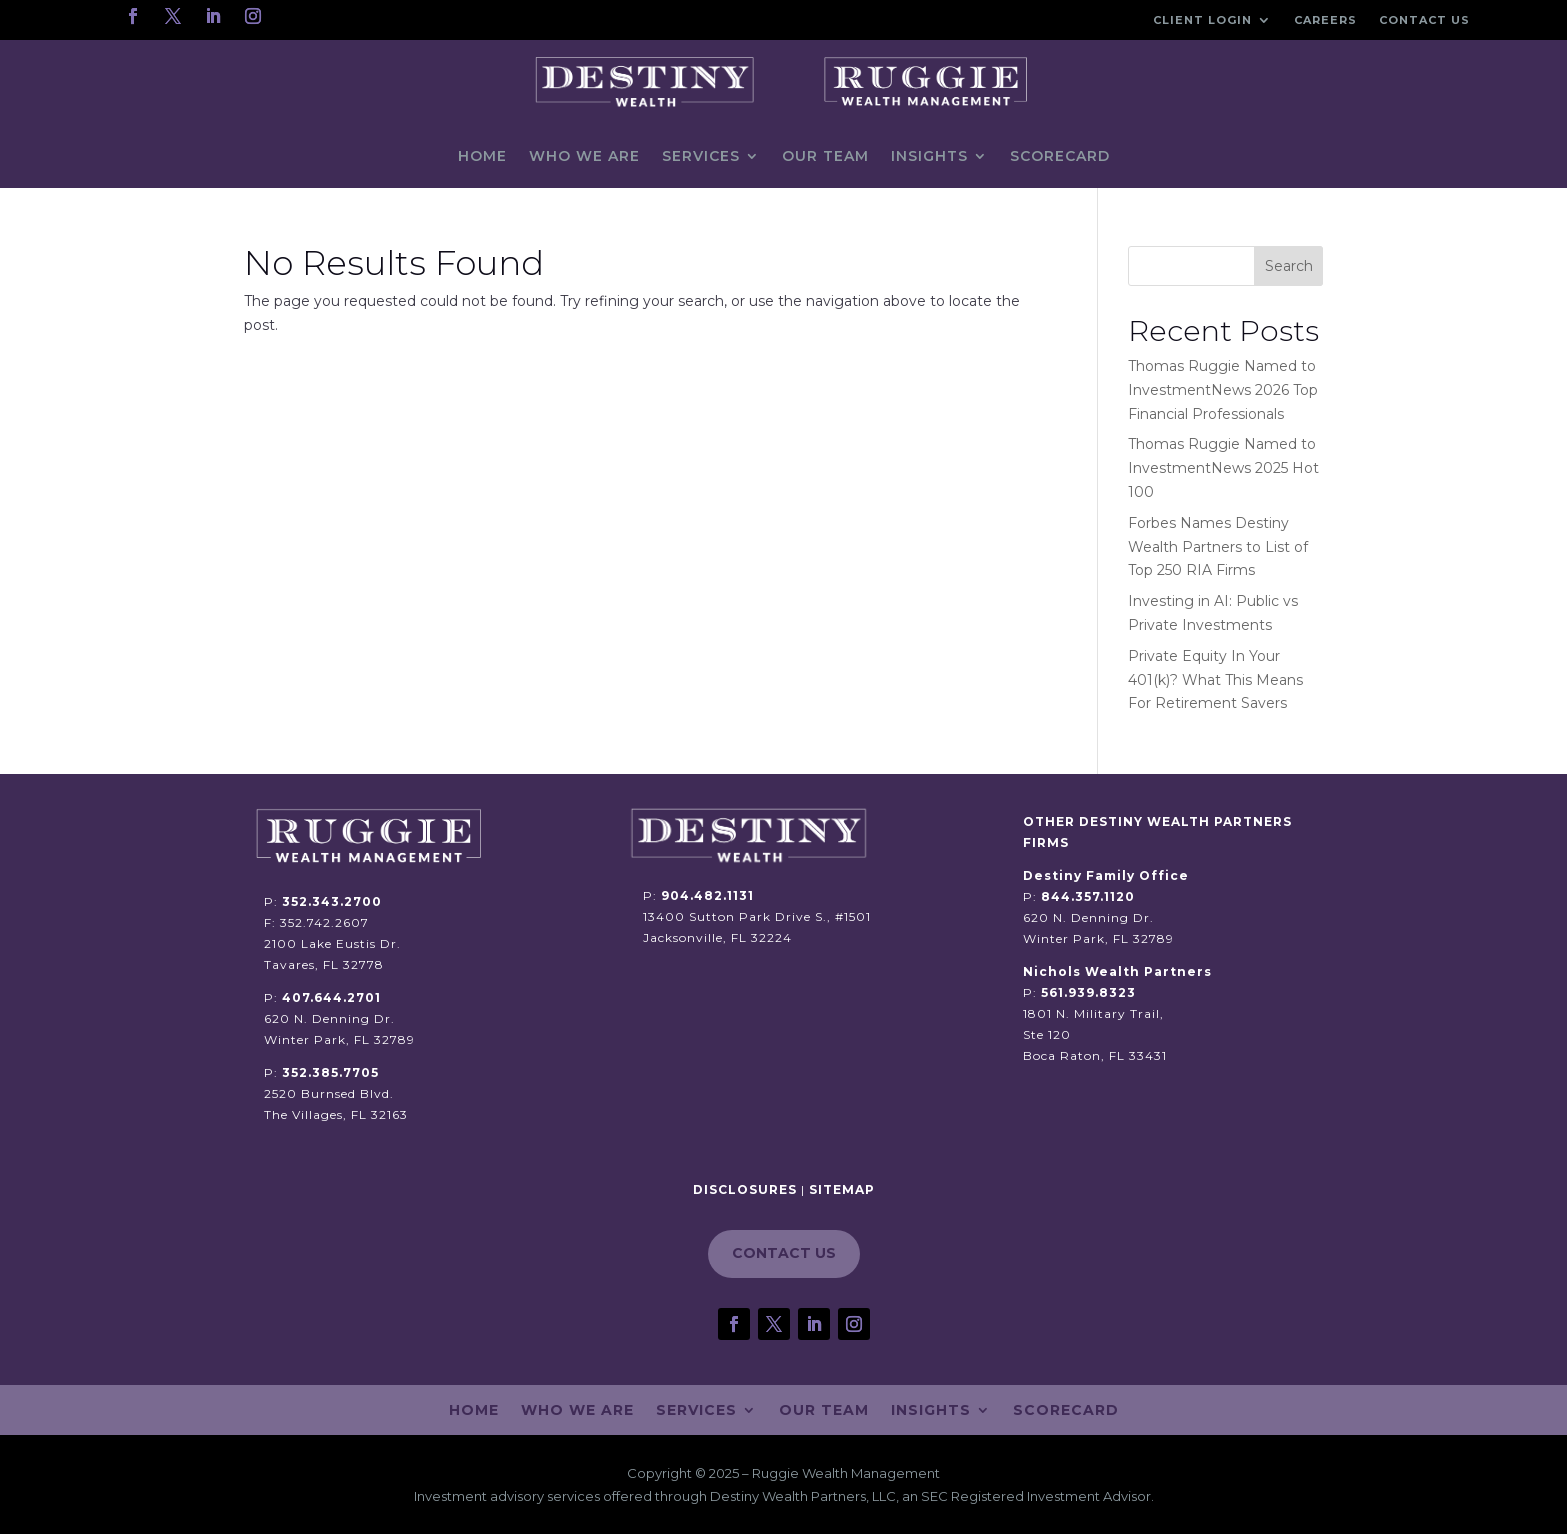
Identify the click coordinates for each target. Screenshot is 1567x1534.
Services (701, 156)
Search (1289, 266)
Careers (1325, 20)
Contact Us (1424, 20)
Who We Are (584, 156)
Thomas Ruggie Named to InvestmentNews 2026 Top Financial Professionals (1223, 390)
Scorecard (1060, 156)
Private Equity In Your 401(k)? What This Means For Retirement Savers (1215, 680)
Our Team (825, 156)
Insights (929, 156)
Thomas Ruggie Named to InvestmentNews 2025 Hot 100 (1223, 468)
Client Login (1202, 20)
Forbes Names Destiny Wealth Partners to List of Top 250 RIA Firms (1218, 547)
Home (482, 156)
